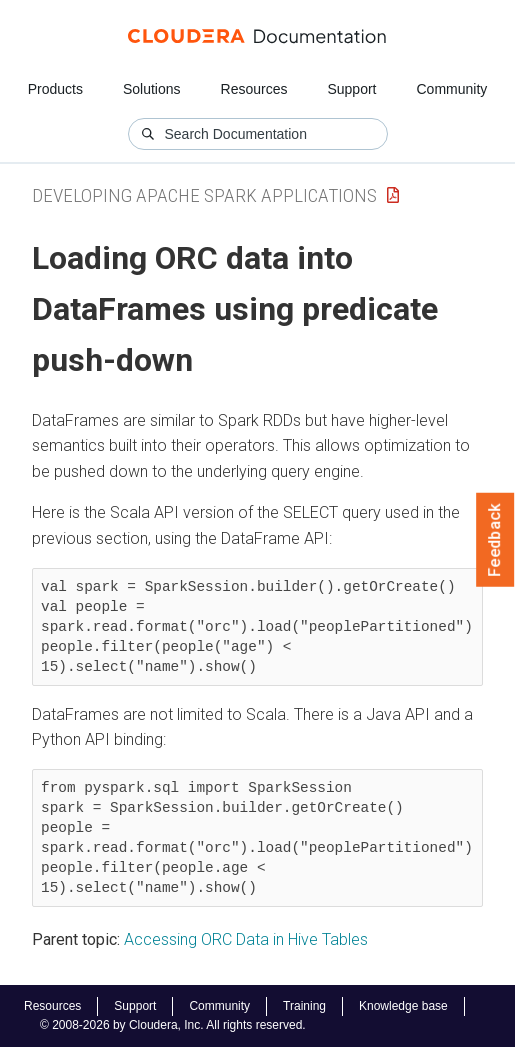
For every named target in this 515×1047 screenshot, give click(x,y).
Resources (254, 89)
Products (55, 89)
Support (351, 89)
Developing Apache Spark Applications (204, 195)
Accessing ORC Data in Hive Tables (246, 939)
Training (304, 1006)
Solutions (152, 89)
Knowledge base (403, 1006)
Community (452, 89)
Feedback (495, 540)
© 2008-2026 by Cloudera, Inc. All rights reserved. (173, 1025)
